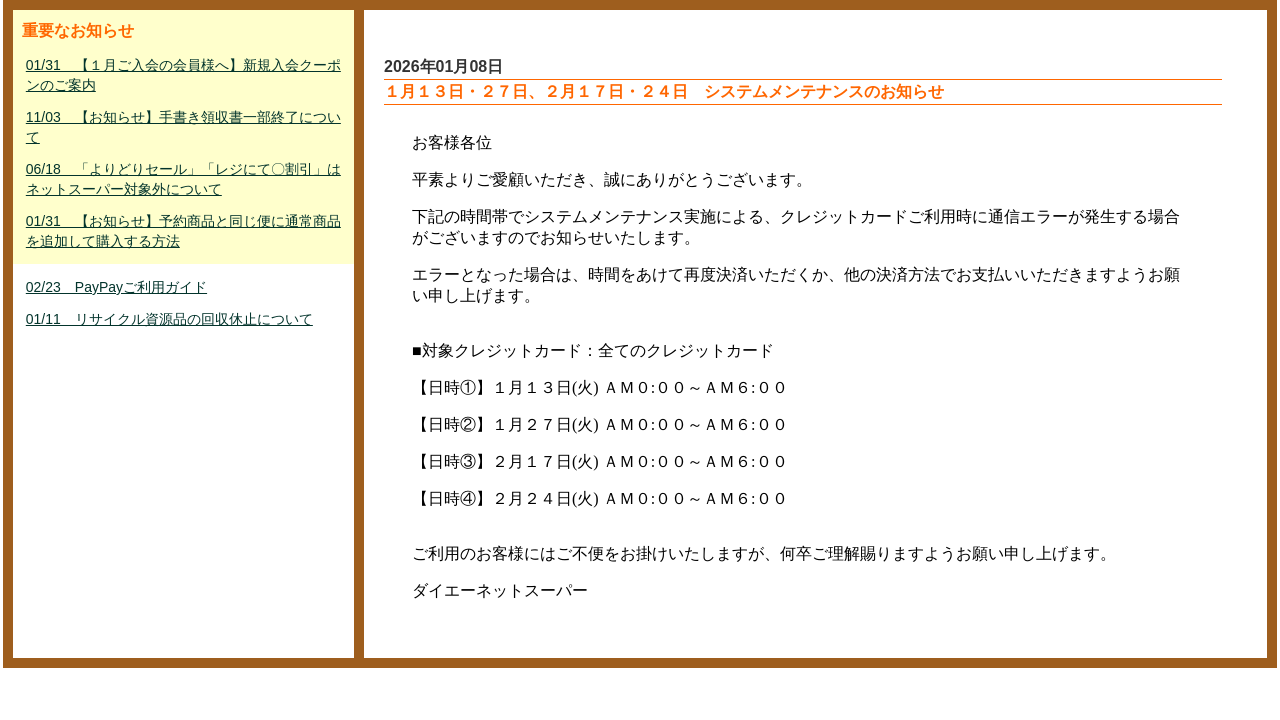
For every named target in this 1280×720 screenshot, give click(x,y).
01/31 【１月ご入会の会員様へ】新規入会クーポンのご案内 (183, 75)
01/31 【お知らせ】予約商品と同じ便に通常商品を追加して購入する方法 (183, 231)
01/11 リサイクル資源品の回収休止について (169, 319)
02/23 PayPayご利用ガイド (116, 287)
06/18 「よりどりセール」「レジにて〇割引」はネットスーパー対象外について (183, 179)
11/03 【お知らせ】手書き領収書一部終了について (183, 127)
